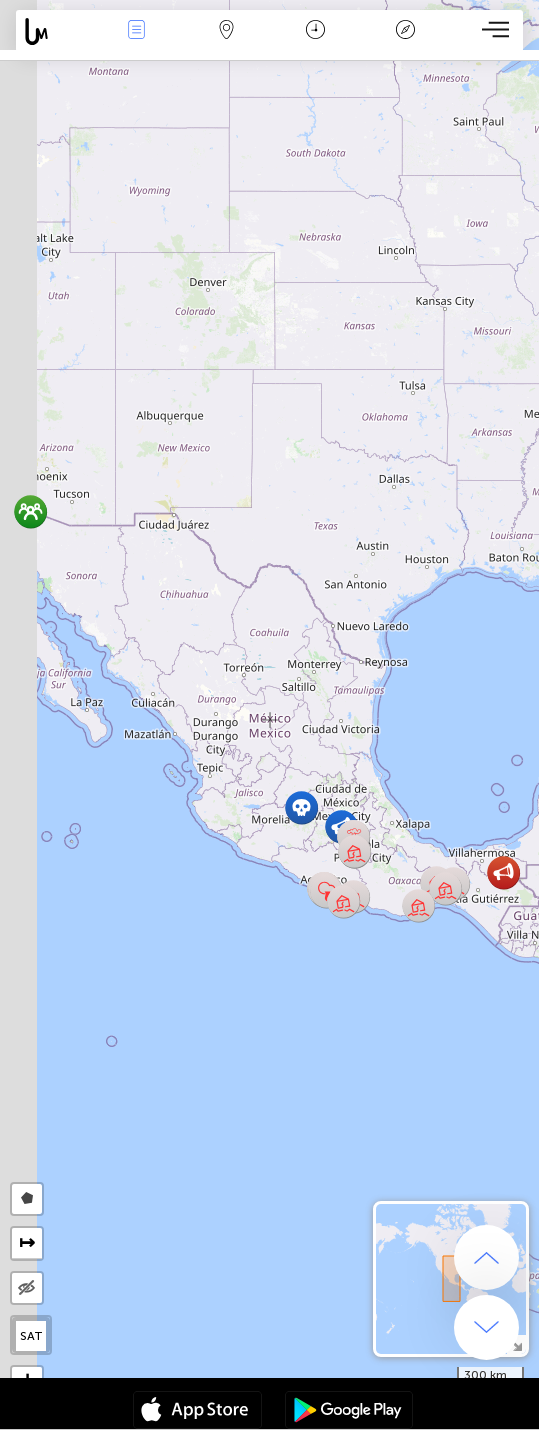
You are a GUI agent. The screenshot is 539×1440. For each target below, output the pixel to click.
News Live (137, 31)
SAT (31, 1336)
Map (226, 31)
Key (405, 31)
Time (315, 31)
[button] (343, 901)
